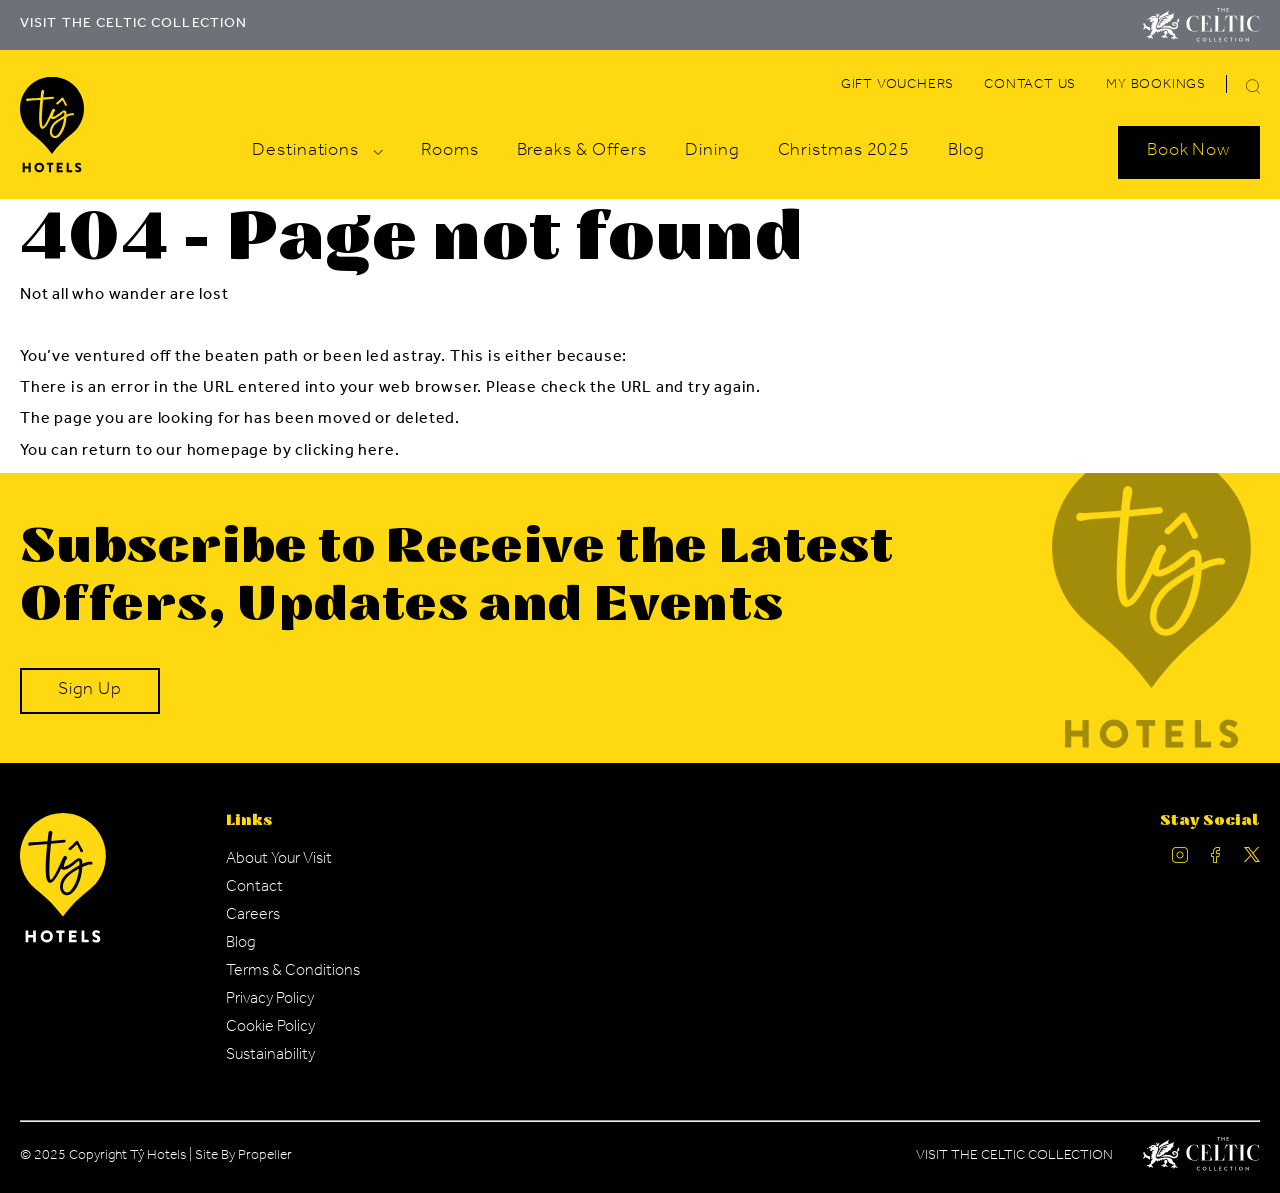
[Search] (1229, 89)
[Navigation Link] (897, 86)
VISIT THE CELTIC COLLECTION (133, 25)
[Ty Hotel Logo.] (63, 940)
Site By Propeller (243, 1157)
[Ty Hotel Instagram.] (1180, 859)
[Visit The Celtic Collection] (1201, 25)
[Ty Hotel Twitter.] (1252, 859)
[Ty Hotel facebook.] (1216, 859)
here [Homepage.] (376, 452)
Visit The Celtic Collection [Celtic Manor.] (1014, 1157)
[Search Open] (1189, 152)
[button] (1253, 86)
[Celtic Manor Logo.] (1201, 1158)
